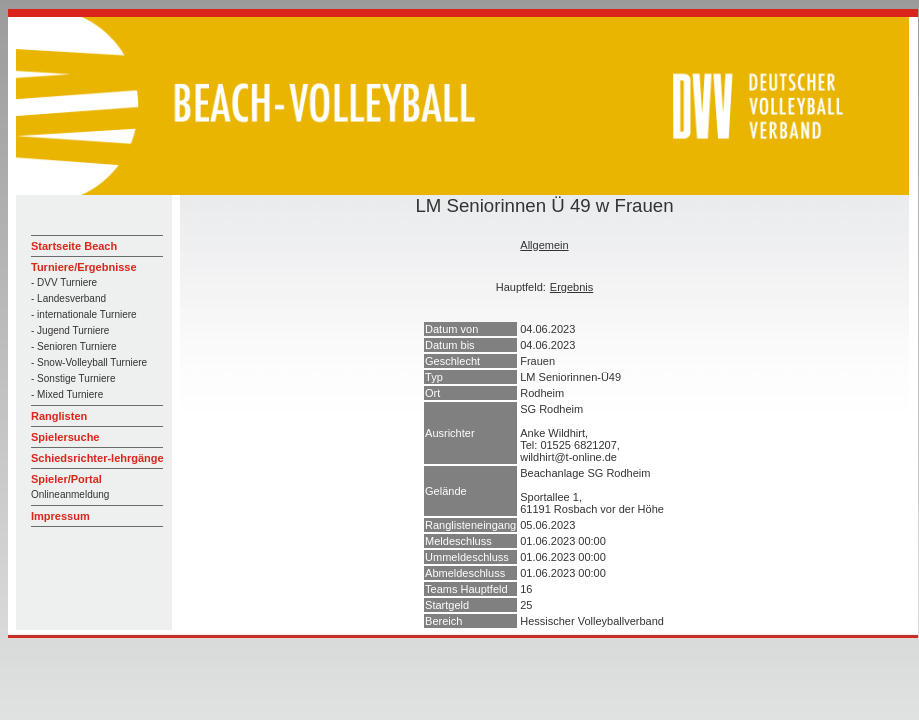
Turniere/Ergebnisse (84, 267)
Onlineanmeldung (70, 494)
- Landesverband (68, 298)
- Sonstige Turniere (73, 378)
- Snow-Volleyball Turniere (89, 362)
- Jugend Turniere (70, 330)
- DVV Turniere (64, 282)
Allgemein (544, 245)
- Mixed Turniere (67, 394)
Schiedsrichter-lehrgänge (97, 458)
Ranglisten (59, 416)
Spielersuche (65, 437)
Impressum (60, 516)
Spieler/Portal (66, 479)
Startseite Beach (74, 246)
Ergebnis (571, 287)
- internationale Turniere (84, 314)
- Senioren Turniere (74, 346)
